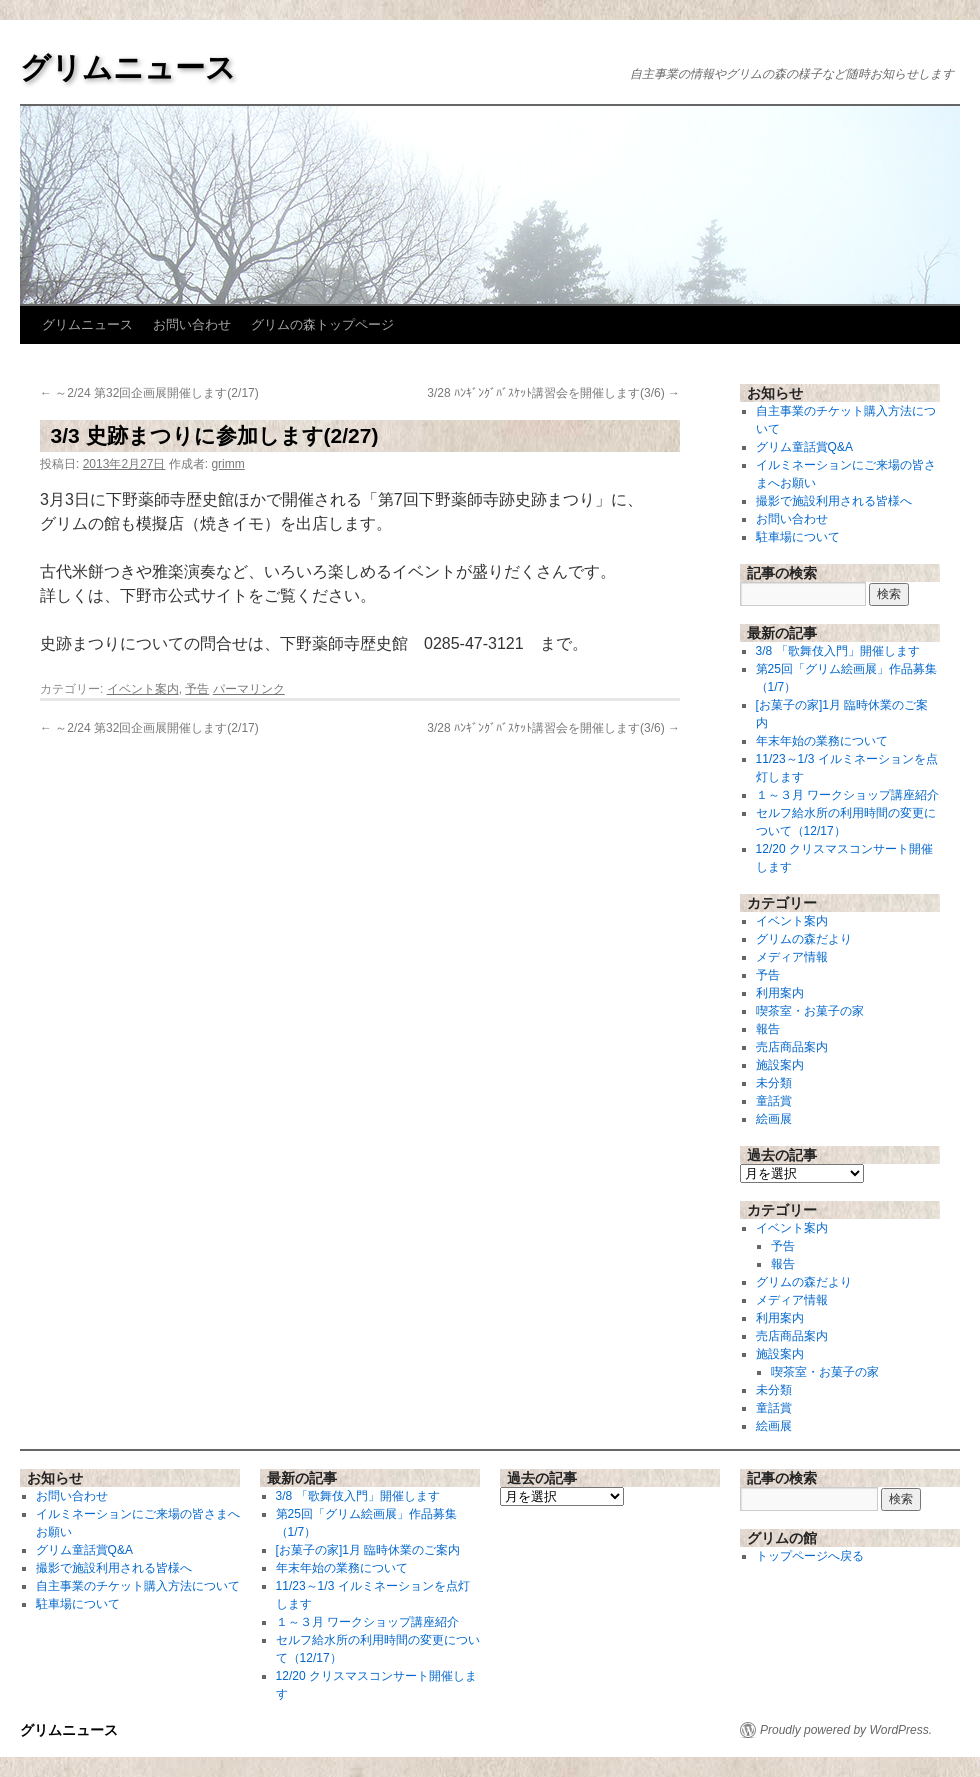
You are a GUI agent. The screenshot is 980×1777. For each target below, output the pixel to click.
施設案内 (780, 1065)
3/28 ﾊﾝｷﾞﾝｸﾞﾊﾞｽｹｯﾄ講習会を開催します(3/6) (553, 393)
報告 (768, 1029)
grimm (227, 464)
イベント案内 (143, 689)
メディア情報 (792, 957)
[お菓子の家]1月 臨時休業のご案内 (368, 1550)
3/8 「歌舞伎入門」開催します (838, 651)
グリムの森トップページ (322, 324)
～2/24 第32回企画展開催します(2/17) (149, 393)
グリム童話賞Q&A (804, 447)
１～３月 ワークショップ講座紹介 (847, 795)
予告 (197, 689)
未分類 (774, 1083)
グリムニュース (128, 67)
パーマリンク (249, 689)
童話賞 (774, 1101)
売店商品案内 (792, 1047)
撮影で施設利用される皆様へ (834, 501)
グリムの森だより (804, 939)
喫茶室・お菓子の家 (810, 1011)
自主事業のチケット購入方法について (138, 1586)
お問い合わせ (192, 324)
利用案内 (780, 993)
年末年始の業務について (822, 741)
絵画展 (774, 1119)
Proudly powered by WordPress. (846, 1730)
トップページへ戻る (810, 1556)
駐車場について (798, 537)
